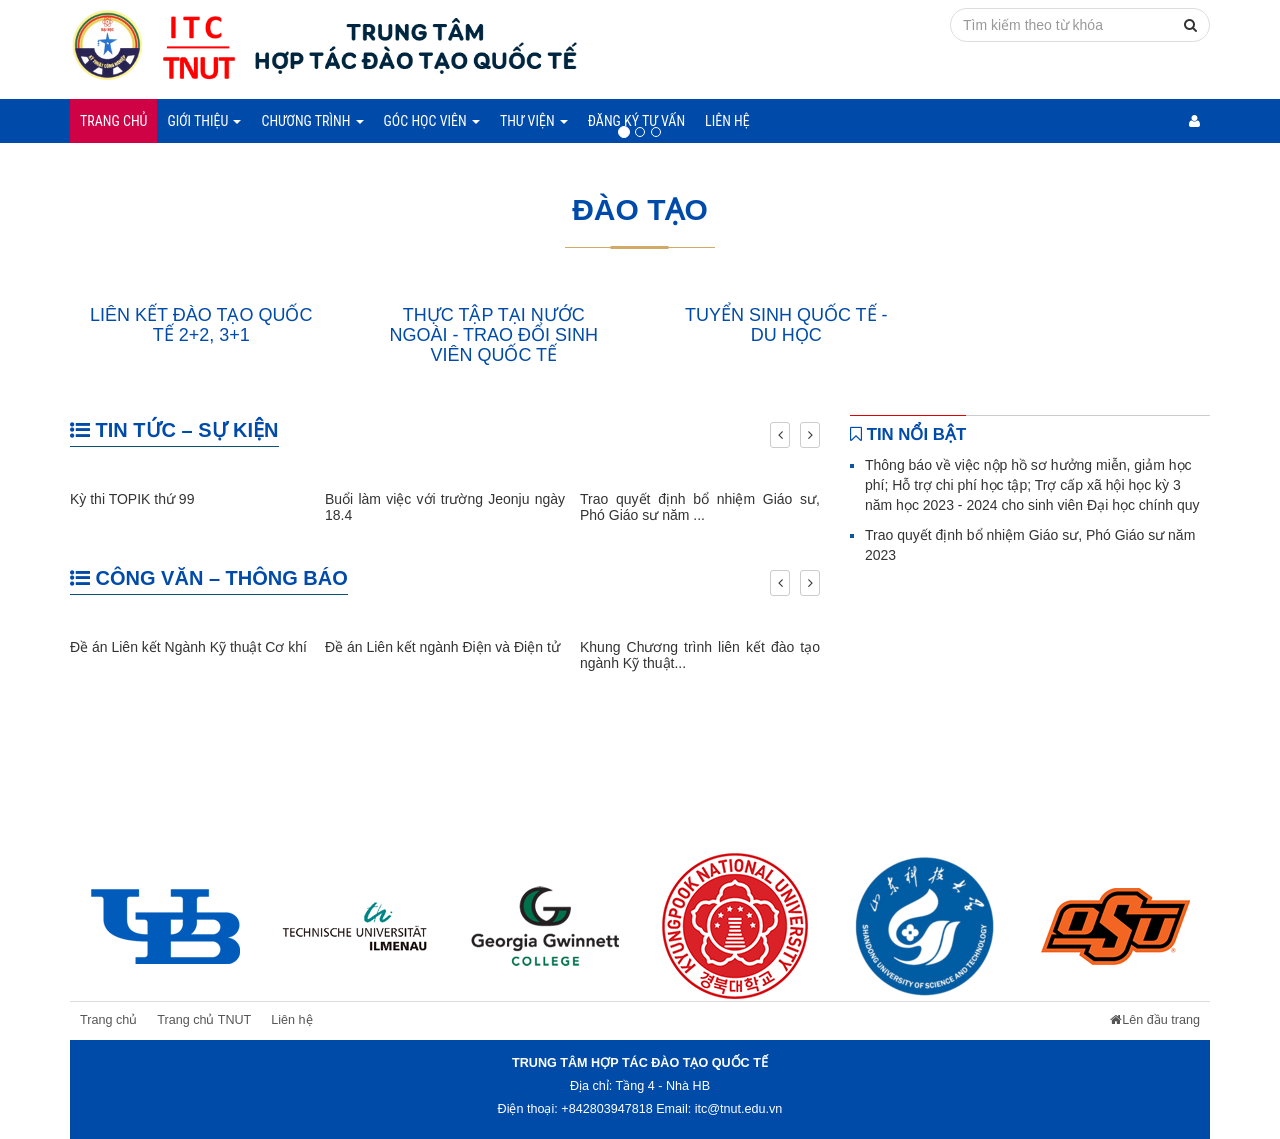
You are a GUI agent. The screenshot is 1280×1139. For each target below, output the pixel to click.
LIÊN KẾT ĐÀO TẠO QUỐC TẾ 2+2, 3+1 (201, 325)
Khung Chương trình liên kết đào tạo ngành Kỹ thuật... (700, 654)
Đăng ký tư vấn (636, 121)
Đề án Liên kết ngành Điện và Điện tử (442, 647)
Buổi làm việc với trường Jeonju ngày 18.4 (445, 506)
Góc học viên (432, 121)
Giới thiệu (204, 121)
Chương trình (312, 121)
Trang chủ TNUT (204, 1020)
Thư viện (534, 121)
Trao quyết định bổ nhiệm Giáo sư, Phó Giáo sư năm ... (700, 506)
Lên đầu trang (1155, 1020)
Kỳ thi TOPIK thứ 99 (132, 499)
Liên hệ (727, 121)
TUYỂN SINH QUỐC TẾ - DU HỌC (786, 325)
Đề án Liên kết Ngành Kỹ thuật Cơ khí (188, 647)
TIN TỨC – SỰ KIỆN (174, 430)
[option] (165, 926)
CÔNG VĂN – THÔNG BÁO (209, 578)
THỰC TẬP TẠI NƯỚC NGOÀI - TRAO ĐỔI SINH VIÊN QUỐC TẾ (493, 335)
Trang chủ (113, 121)
